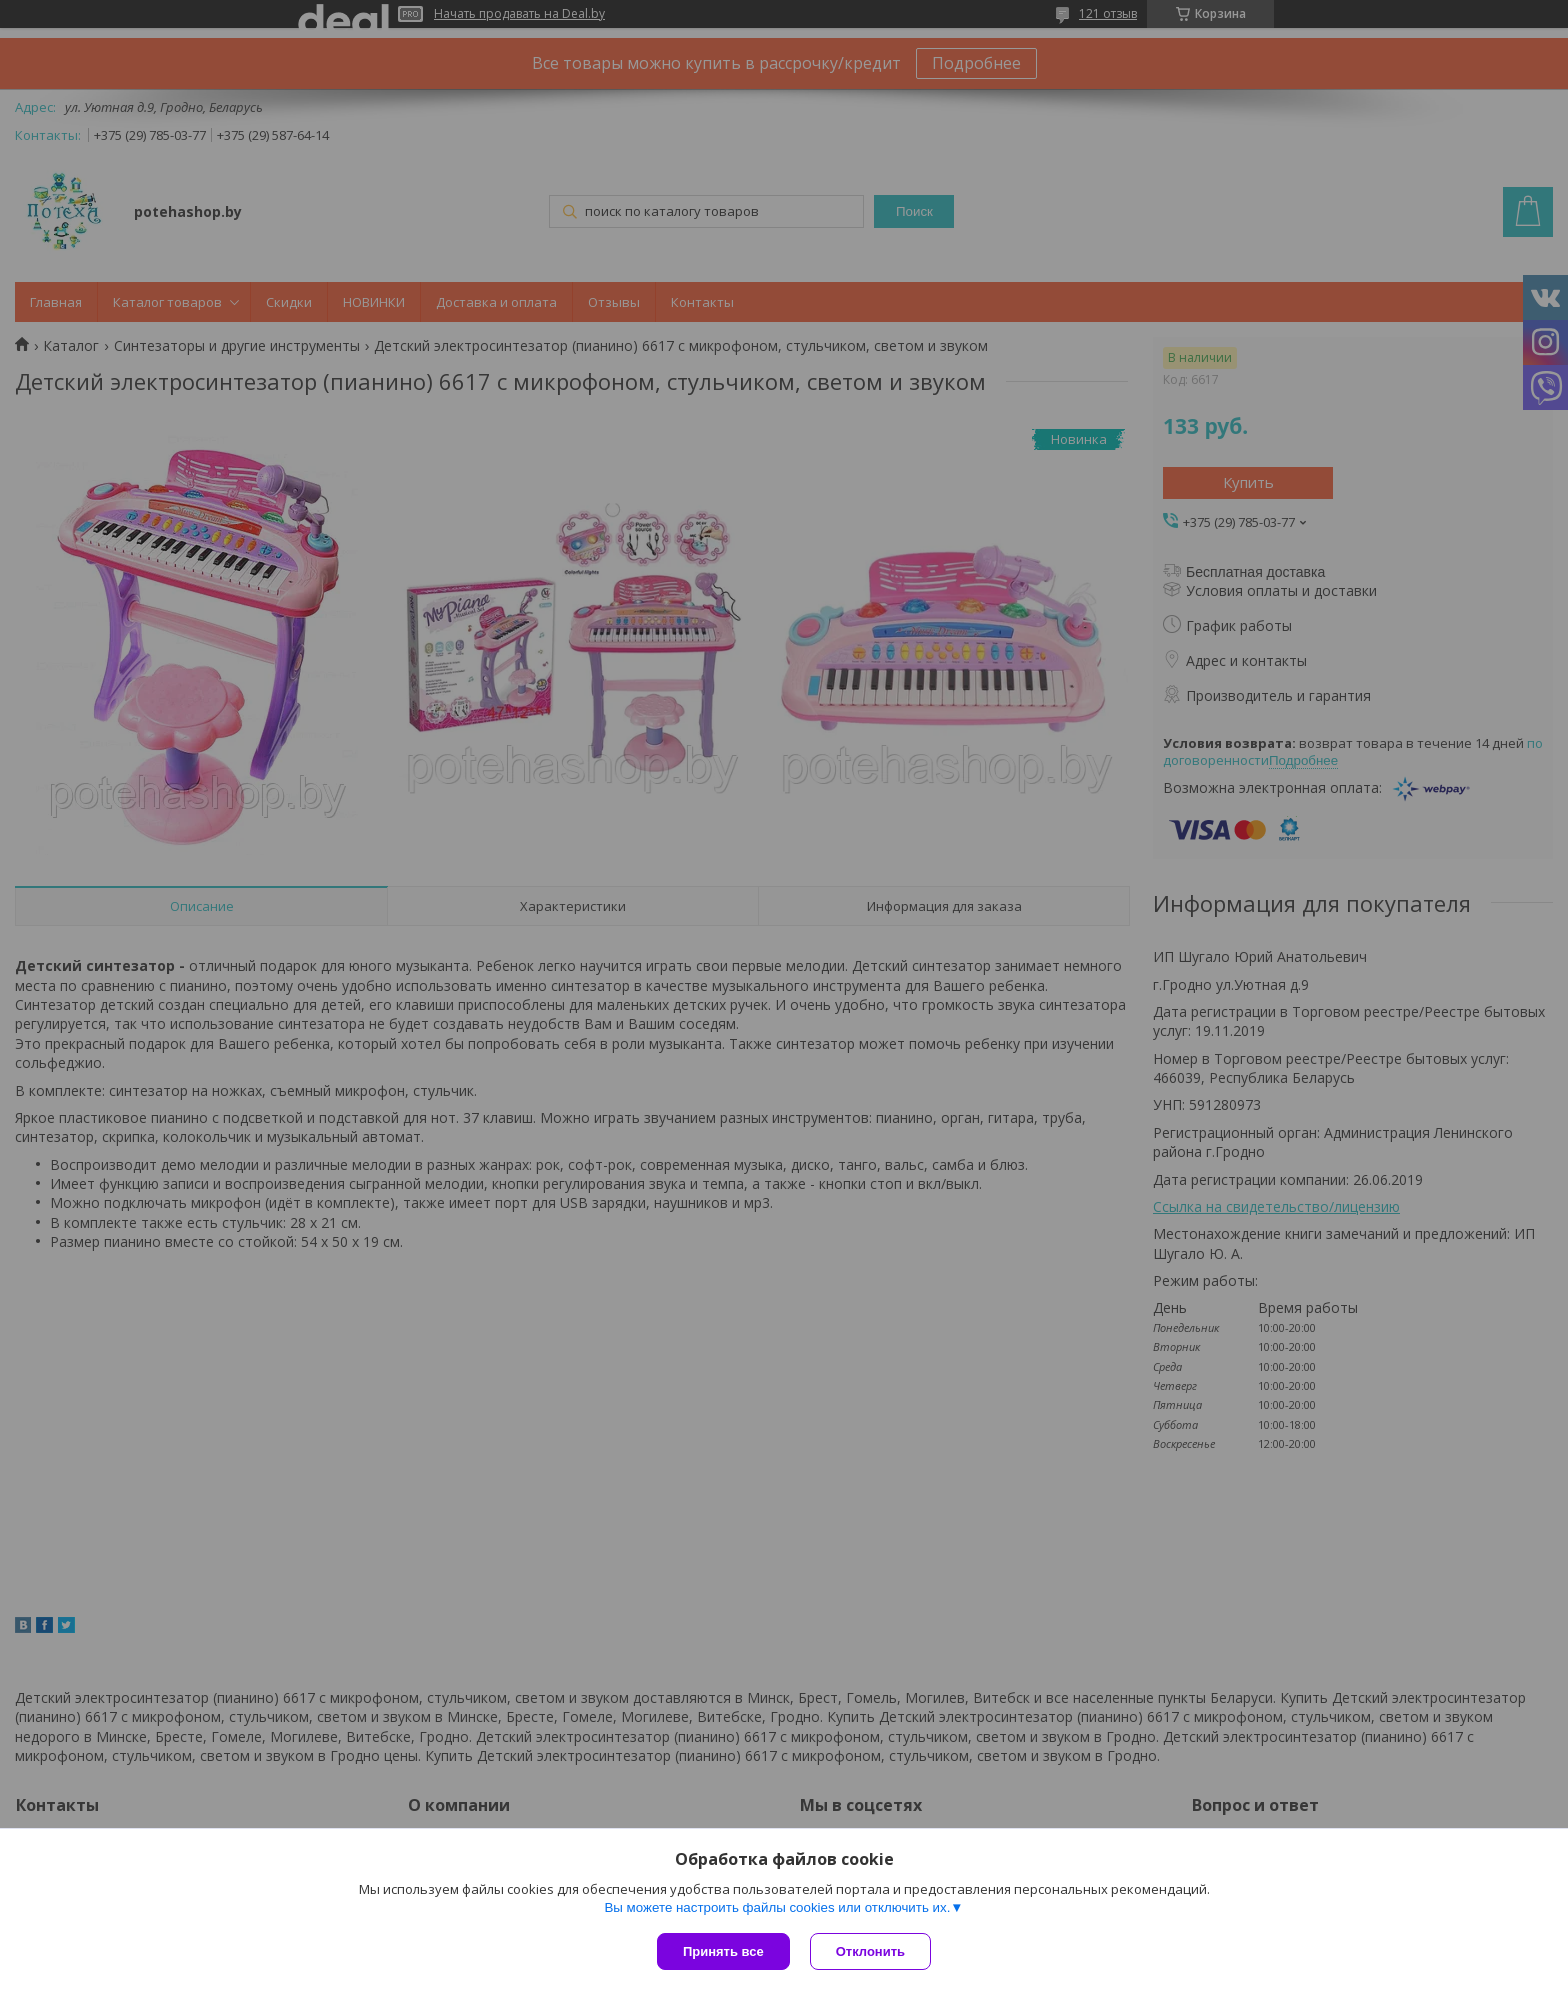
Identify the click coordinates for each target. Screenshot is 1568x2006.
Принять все (723, 1951)
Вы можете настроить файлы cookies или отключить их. (777, 1907)
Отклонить (870, 1951)
